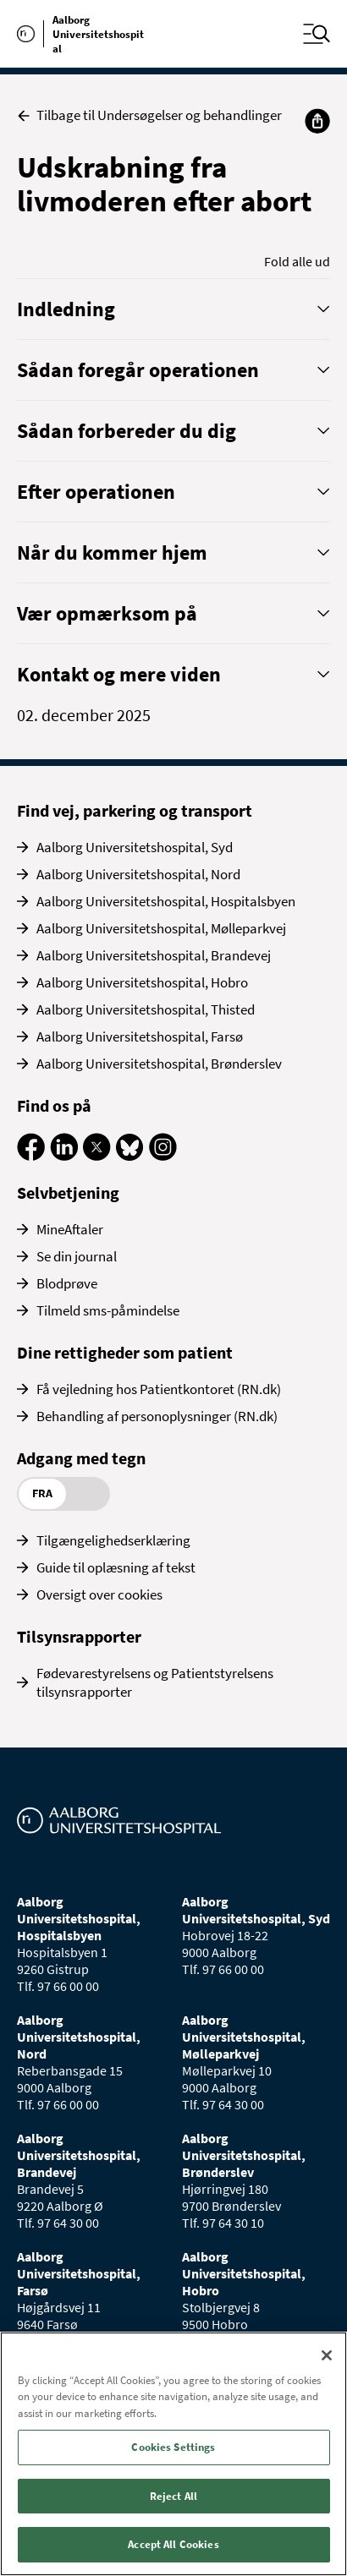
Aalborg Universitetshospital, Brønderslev (159, 1063)
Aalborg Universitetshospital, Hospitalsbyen (165, 901)
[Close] (326, 2355)
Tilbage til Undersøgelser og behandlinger (149, 115)
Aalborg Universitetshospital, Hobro (142, 982)
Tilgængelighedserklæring (113, 1540)
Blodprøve (66, 1283)
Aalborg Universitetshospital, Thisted (145, 1009)
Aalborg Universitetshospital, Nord (138, 874)
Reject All (173, 2496)
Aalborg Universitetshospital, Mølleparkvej (161, 928)
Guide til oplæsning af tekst (116, 1567)
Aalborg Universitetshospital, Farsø (139, 1036)
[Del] (317, 121)
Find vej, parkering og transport (134, 810)
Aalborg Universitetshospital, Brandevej (153, 955)
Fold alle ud (297, 261)
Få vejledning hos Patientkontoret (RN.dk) (158, 1389)
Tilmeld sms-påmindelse (107, 1310)
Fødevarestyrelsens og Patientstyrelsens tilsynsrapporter (154, 1682)
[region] (173, 2454)
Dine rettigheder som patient (125, 1352)
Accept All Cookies (173, 2544)
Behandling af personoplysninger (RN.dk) (157, 1416)
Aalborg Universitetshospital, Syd (134, 847)
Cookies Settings (173, 2447)
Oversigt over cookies (99, 1594)
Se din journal (76, 1256)
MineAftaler (69, 1229)
